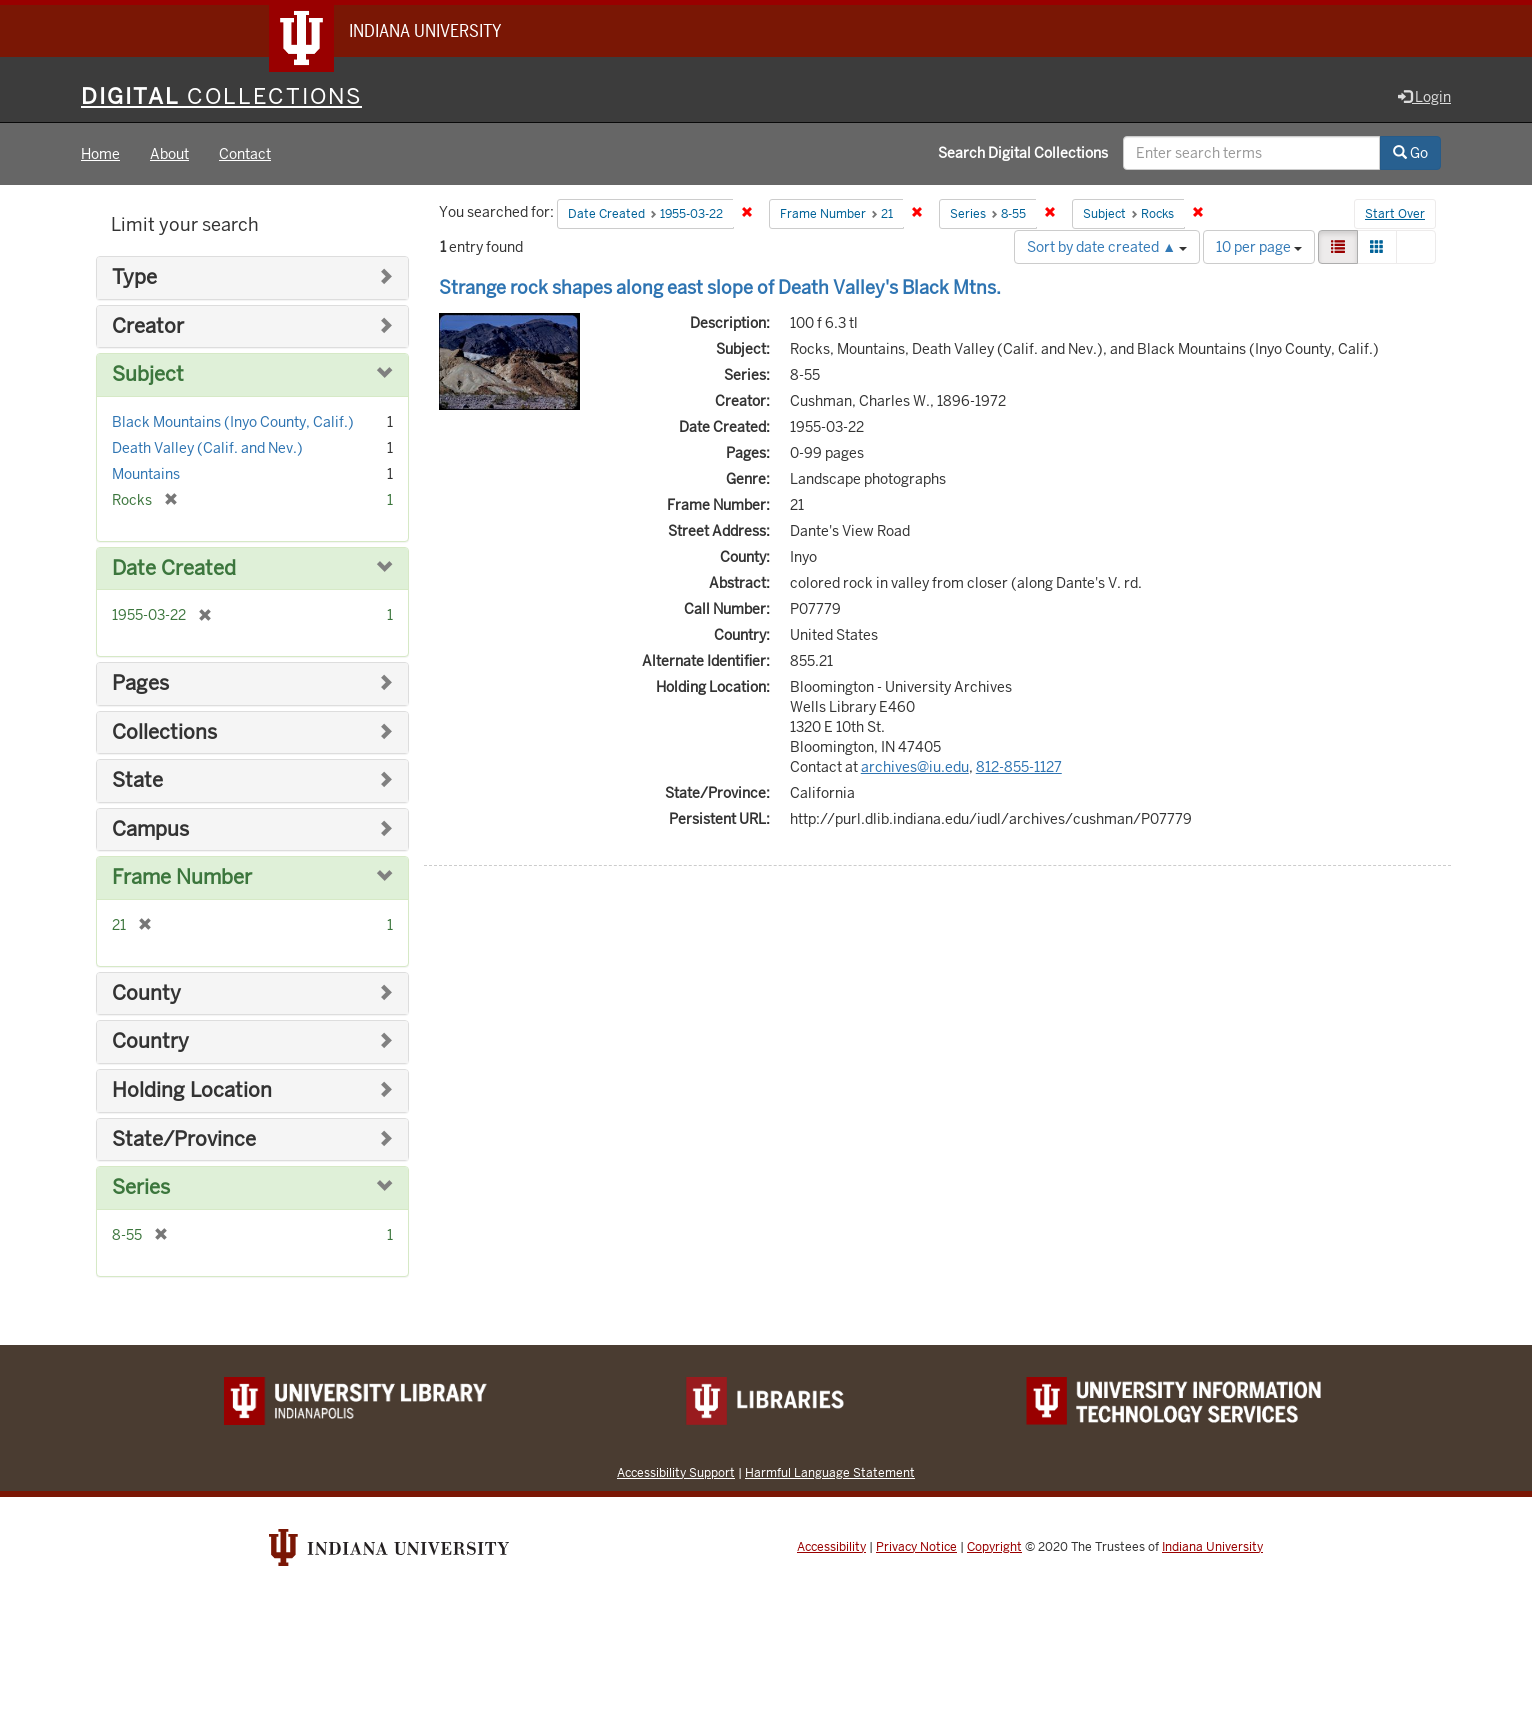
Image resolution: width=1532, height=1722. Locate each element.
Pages (140, 683)
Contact (245, 154)
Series (141, 1187)
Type (134, 277)
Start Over (1395, 214)
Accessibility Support (676, 1472)
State (137, 780)
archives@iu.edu (915, 767)
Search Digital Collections (1023, 153)
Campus (150, 829)
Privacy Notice (916, 1547)
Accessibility (831, 1547)
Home (100, 154)
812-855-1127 (1019, 767)
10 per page (1259, 247)
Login (1424, 97)
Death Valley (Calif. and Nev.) (207, 448)
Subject (148, 374)
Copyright (994, 1547)
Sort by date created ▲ (1107, 247)
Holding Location (192, 1090)
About (169, 154)
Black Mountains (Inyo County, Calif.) (233, 422)
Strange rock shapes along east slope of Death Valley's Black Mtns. (720, 287)
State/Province (184, 1139)
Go (1410, 153)
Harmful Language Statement (830, 1472)
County (146, 993)
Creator (148, 326)
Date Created (174, 568)
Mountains (146, 474)
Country (150, 1041)
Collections (164, 732)
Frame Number (182, 877)
